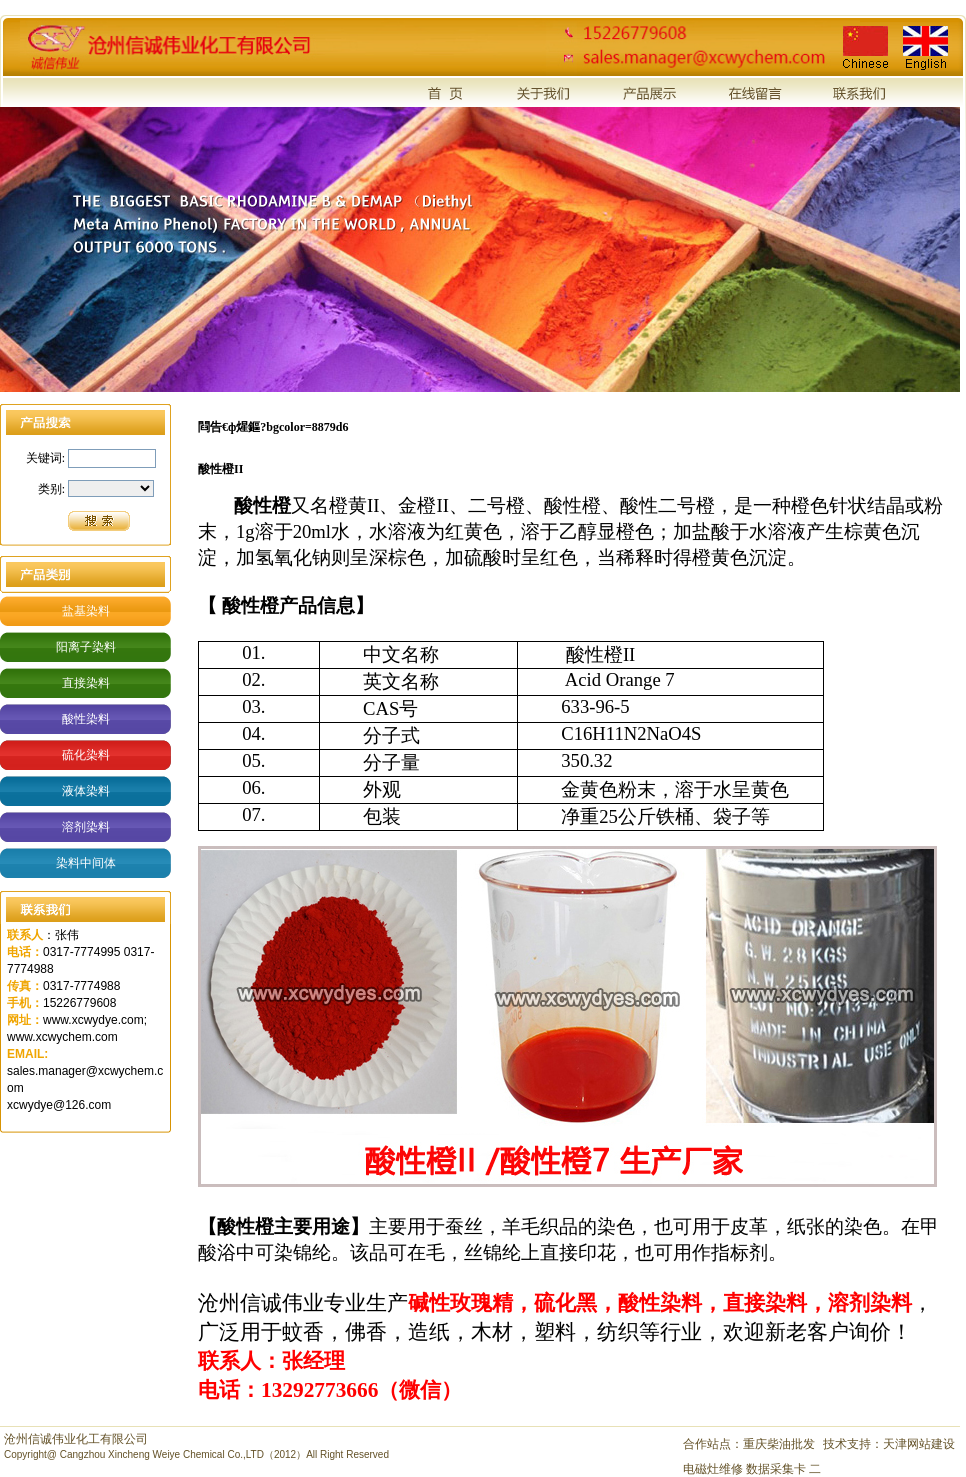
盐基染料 (86, 611)
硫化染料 (86, 755)
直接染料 (86, 683)
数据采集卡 (777, 1469)
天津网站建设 (919, 1444)
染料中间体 (86, 863)
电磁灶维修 (714, 1469)
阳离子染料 (86, 647)
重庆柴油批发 (779, 1444)
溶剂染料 (86, 827)
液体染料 (86, 791)
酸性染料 (86, 719)
